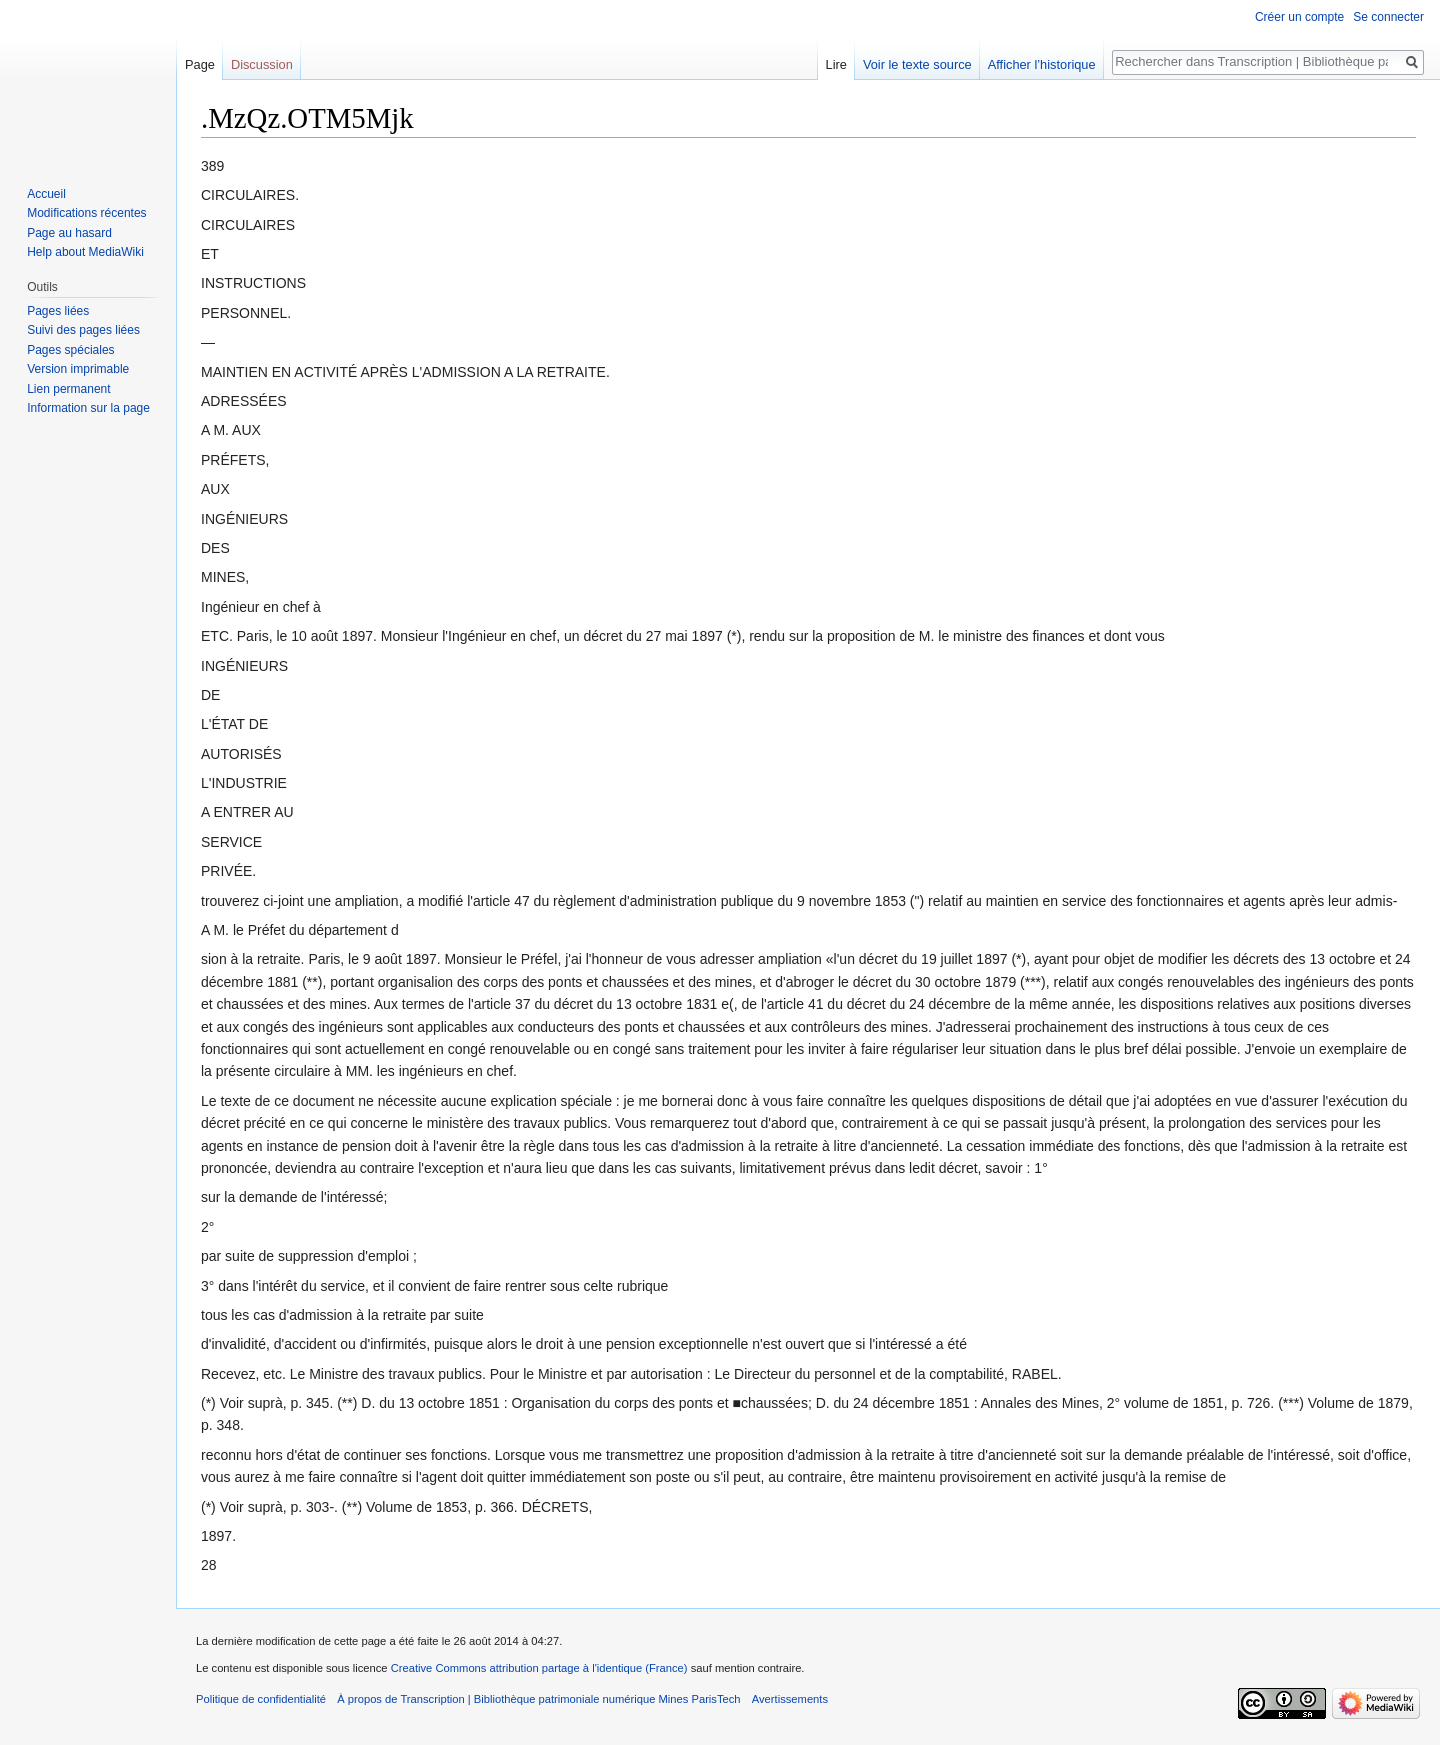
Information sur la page (88, 408)
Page (200, 64)
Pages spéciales (70, 350)
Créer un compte (1299, 17)
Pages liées (58, 311)
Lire (836, 64)
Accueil (46, 194)
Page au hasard (69, 233)
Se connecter (1388, 17)
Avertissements (790, 1699)
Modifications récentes (86, 213)
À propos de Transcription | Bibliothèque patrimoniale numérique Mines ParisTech (538, 1699)
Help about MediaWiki (85, 252)
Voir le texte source (917, 64)
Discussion (262, 64)
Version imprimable (78, 369)
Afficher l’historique (1042, 64)
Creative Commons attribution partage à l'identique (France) (539, 1668)
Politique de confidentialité (261, 1699)
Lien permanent (68, 389)
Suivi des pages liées (83, 330)
